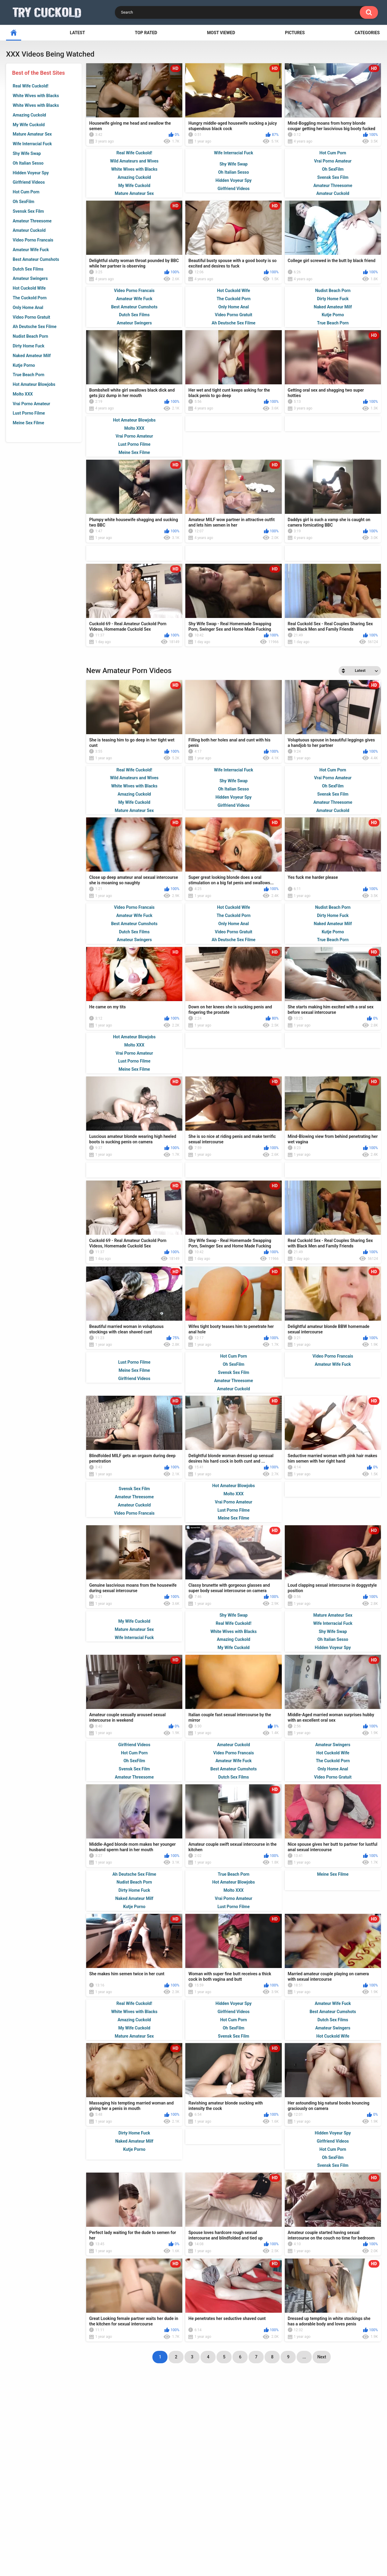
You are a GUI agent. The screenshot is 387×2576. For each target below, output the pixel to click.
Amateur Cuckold (29, 230)
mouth (357, 2489)
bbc (336, 2499)
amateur (24, 2469)
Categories (367, 32)
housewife (136, 2500)
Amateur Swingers (30, 278)
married (267, 2469)
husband (158, 2489)
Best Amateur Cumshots (36, 259)
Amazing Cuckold (29, 115)
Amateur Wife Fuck (31, 249)
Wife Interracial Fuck (32, 143)
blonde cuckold (195, 2499)
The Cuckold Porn (30, 297)
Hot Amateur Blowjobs (34, 384)
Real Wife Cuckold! (30, 86)
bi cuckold (22, 2479)
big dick (302, 2479)
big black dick (165, 2468)
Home (127, 2543)
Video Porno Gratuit (31, 317)
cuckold (319, 2469)
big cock (118, 2479)
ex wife (327, 2479)
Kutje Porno (24, 365)
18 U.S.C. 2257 (252, 2543)
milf (371, 2479)
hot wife (82, 2489)
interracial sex (59, 2479)
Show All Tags (193, 2514)
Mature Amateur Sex (32, 134)
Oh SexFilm (23, 201)
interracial (130, 2468)
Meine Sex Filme (28, 422)
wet (352, 2500)
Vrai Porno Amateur (31, 403)
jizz (272, 2489)
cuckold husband (192, 2489)
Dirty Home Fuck (28, 345)
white (293, 2468)
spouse (93, 2479)
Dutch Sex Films (28, 269)
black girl (40, 2499)
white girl (329, 2489)
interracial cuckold (120, 2489)
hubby (67, 2499)
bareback (53, 2468)
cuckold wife (250, 2479)
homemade (193, 2479)
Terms (189, 2543)
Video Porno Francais (33, 240)
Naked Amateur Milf (32, 355)
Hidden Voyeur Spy (31, 172)
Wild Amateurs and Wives (134, 161)
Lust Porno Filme (29, 413)
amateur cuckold (245, 2500)
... (304, 2441)
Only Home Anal (28, 307)
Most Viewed (221, 32)
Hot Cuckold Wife (29, 288)
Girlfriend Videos (29, 182)
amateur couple (355, 2468)
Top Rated (146, 32)
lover (222, 2489)
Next (321, 2441)
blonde (218, 2469)
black (351, 2479)
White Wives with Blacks (36, 95)
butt (104, 2468)
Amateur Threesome (32, 220)
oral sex (315, 2500)
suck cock (56, 2489)
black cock (297, 2489)
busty (279, 2479)
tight (163, 2500)
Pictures (295, 32)
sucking (81, 2468)
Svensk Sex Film (28, 211)
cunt (194, 2468)
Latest (77, 32)
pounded (29, 2489)
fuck (220, 2479)
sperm (242, 2468)
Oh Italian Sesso (28, 163)
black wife (248, 2489)
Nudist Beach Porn (30, 336)
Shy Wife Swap (27, 153)
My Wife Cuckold (29, 124)
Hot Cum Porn (26, 191)
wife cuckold (99, 2499)
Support (157, 2543)
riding (142, 2479)
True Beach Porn (28, 374)
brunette (287, 2499)
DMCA (217, 2543)
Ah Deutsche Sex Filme (35, 326)
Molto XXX (23, 394)
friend (164, 2479)
